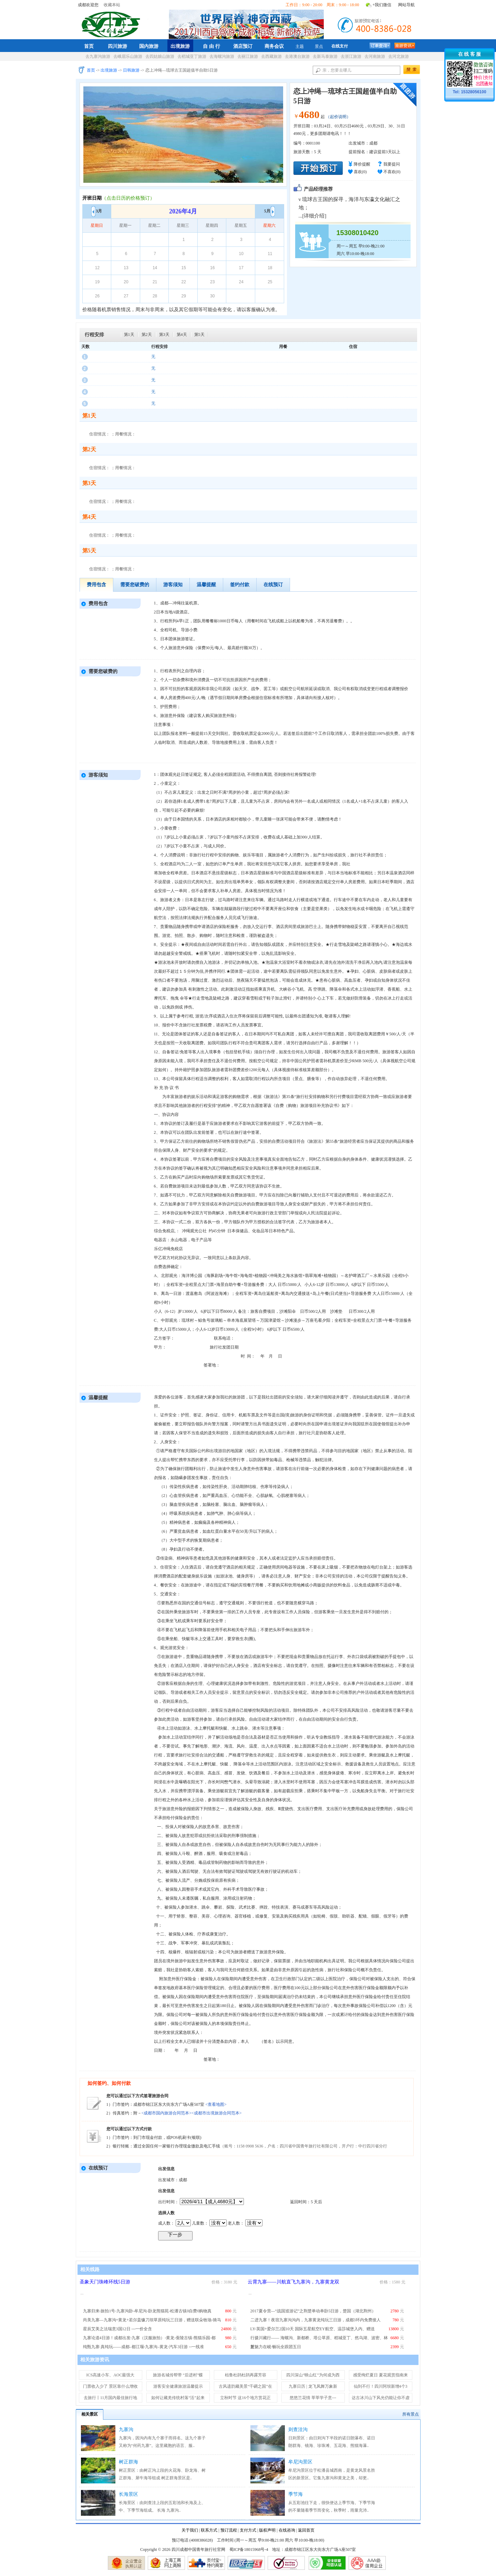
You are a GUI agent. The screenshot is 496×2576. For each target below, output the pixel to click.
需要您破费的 (134, 584)
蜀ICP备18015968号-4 (248, 2549)
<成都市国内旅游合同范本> (167, 2113)
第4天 (182, 334)
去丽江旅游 (247, 56)
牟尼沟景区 (300, 2461)
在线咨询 (287, 2530)
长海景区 (128, 2494)
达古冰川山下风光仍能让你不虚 (381, 2397)
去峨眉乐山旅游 (127, 56)
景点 (319, 46)
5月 (269, 211)
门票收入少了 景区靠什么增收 (110, 2386)
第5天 (199, 334)
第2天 (147, 334)
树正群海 (128, 2461)
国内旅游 (148, 46)
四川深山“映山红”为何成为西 (313, 2375)
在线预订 (273, 584)
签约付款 (239, 584)
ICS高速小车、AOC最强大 (110, 2375)
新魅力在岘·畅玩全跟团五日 (275, 2346)
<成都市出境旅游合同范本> (217, 2113)
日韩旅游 (131, 70)
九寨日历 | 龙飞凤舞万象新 (313, 2386)
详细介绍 (314, 216)
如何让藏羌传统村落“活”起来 (178, 2397)
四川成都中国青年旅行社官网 (112, 23)
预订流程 (228, 2530)
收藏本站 (112, 4)
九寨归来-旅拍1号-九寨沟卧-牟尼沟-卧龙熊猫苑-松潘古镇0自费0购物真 (147, 2311)
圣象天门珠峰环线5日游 (105, 2281)
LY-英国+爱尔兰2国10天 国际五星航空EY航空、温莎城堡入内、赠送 (312, 2328)
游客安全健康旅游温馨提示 (178, 2386)
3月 (96, 211)
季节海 (295, 2494)
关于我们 (190, 2530)
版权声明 (267, 2530)
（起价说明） (338, 116)
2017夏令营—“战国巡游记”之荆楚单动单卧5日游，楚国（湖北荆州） (313, 2311)
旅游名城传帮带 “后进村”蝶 (178, 2375)
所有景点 (410, 2414)
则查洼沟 (298, 2429)
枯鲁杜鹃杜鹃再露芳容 (245, 2375)
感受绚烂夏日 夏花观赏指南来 (380, 2375)
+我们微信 (382, 4)
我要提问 (391, 164)
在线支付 (339, 46)
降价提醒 (362, 164)
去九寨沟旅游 (97, 56)
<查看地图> (216, 2104)
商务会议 (274, 46)
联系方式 (209, 2530)
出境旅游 (180, 46)
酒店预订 (242, 46)
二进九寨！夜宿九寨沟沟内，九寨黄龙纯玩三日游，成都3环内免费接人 (315, 2320)
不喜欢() (392, 171)
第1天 (129, 334)
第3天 (164, 334)
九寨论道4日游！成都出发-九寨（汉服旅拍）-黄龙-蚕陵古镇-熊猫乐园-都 (149, 2337)
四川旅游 (117, 46)
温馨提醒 (206, 584)
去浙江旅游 (351, 56)
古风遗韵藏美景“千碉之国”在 (245, 2386)
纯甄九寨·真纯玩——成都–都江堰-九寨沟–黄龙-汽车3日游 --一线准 (143, 2346)
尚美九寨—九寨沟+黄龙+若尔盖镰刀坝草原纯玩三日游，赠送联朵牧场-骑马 (152, 2320)
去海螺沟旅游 (221, 56)
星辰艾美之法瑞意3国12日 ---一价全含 (117, 2328)
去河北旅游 (398, 56)
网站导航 (406, 4)
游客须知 (173, 584)
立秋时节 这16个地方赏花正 (245, 2397)
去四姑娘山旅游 (159, 56)
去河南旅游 (374, 56)
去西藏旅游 (271, 56)
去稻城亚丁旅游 (191, 56)
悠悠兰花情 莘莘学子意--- (313, 2397)
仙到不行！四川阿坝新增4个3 (380, 2386)
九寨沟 (126, 2429)
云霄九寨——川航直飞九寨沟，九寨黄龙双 (293, 2281)
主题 (300, 46)
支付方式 (248, 2530)
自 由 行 (211, 46)
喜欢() (360, 171)
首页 (89, 46)
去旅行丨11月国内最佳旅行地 (110, 2397)
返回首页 (306, 2530)
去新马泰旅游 (325, 56)
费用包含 (96, 584)
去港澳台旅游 (297, 56)
